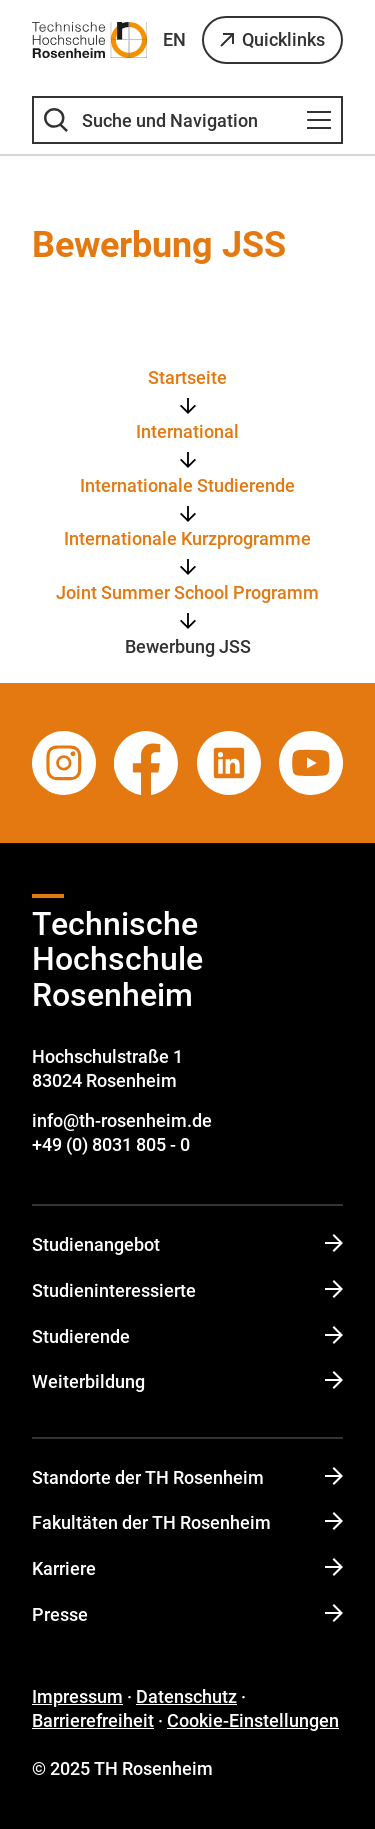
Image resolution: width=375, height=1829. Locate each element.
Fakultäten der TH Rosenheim (187, 1522)
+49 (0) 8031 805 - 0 (111, 1144)
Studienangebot (187, 1244)
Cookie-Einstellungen (253, 1720)
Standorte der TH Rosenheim (187, 1477)
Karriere (187, 1568)
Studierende (187, 1336)
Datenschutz (186, 1696)
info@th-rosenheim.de (122, 1120)
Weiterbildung (187, 1381)
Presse (187, 1614)
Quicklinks (283, 39)
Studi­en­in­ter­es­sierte (187, 1290)
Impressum (77, 1696)
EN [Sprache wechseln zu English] (174, 39)
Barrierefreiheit (93, 1720)
